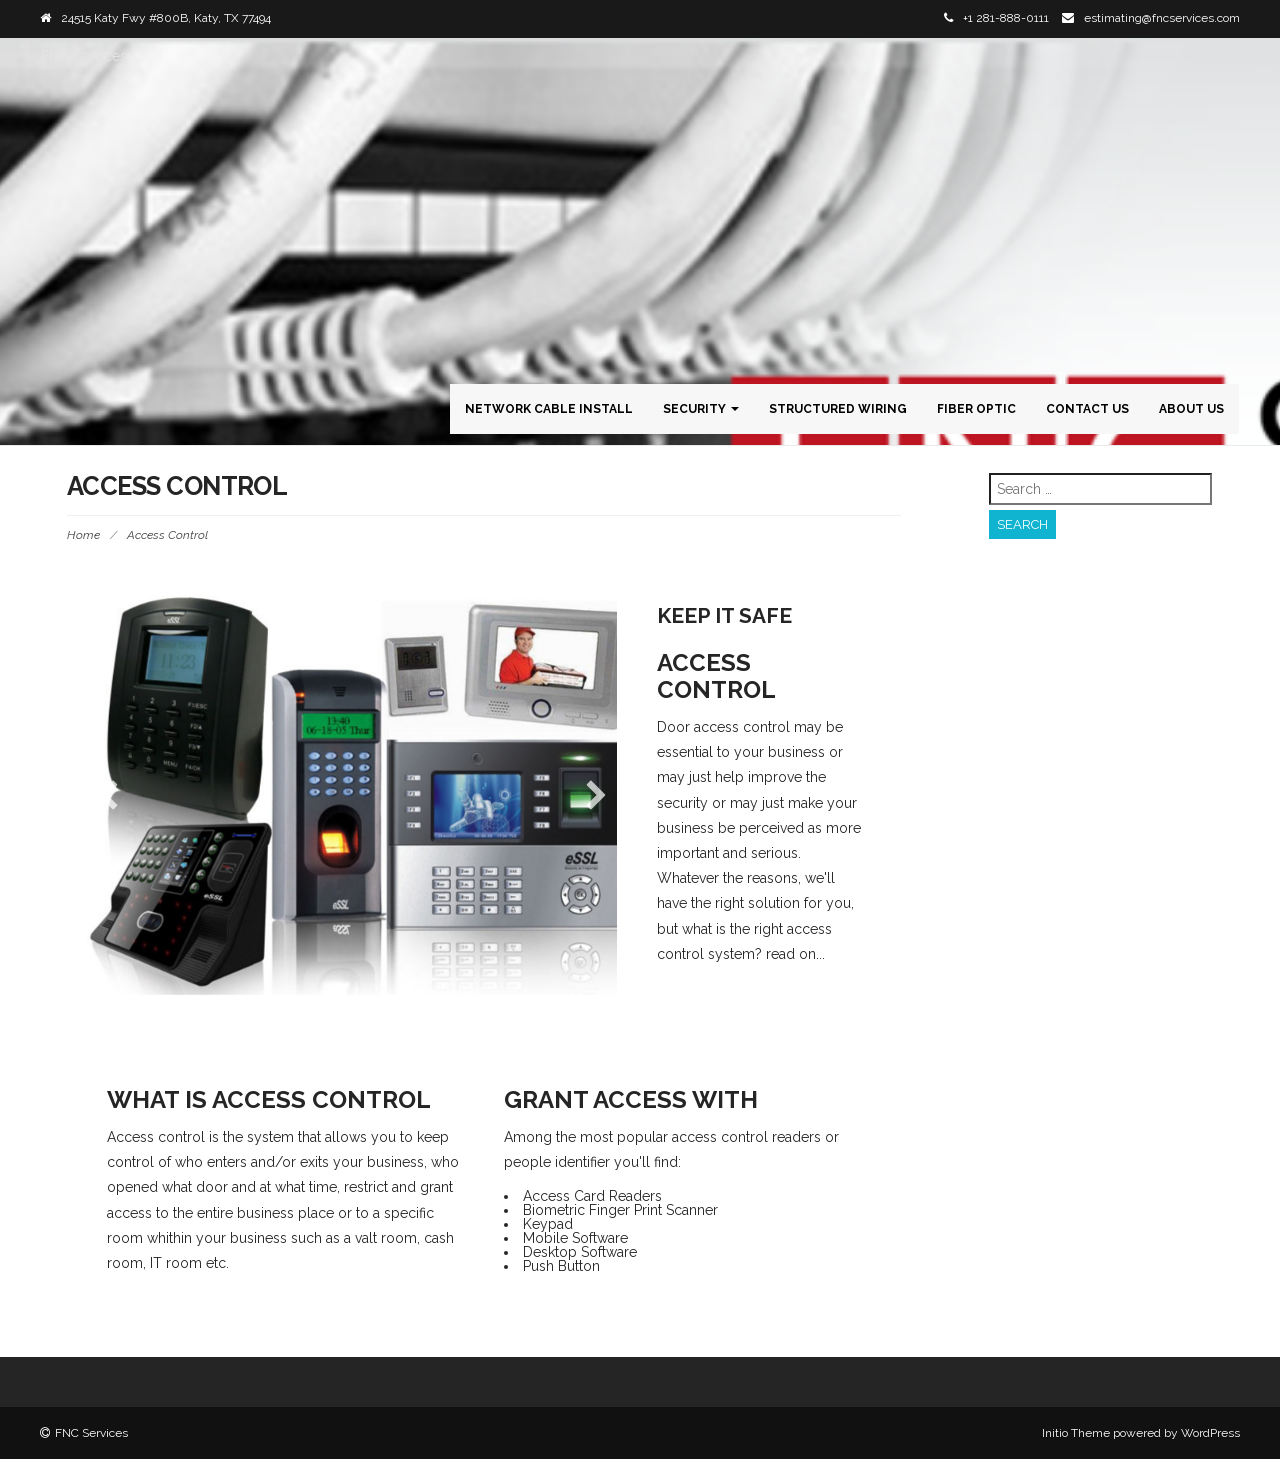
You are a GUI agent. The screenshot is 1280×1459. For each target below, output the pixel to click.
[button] (108, 795)
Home (83, 535)
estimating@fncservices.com (1162, 18)
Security (701, 409)
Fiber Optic (976, 409)
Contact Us (1087, 409)
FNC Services (84, 56)
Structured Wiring (838, 409)
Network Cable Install (549, 409)
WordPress (1210, 1433)
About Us (1191, 409)
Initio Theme (1076, 1433)
